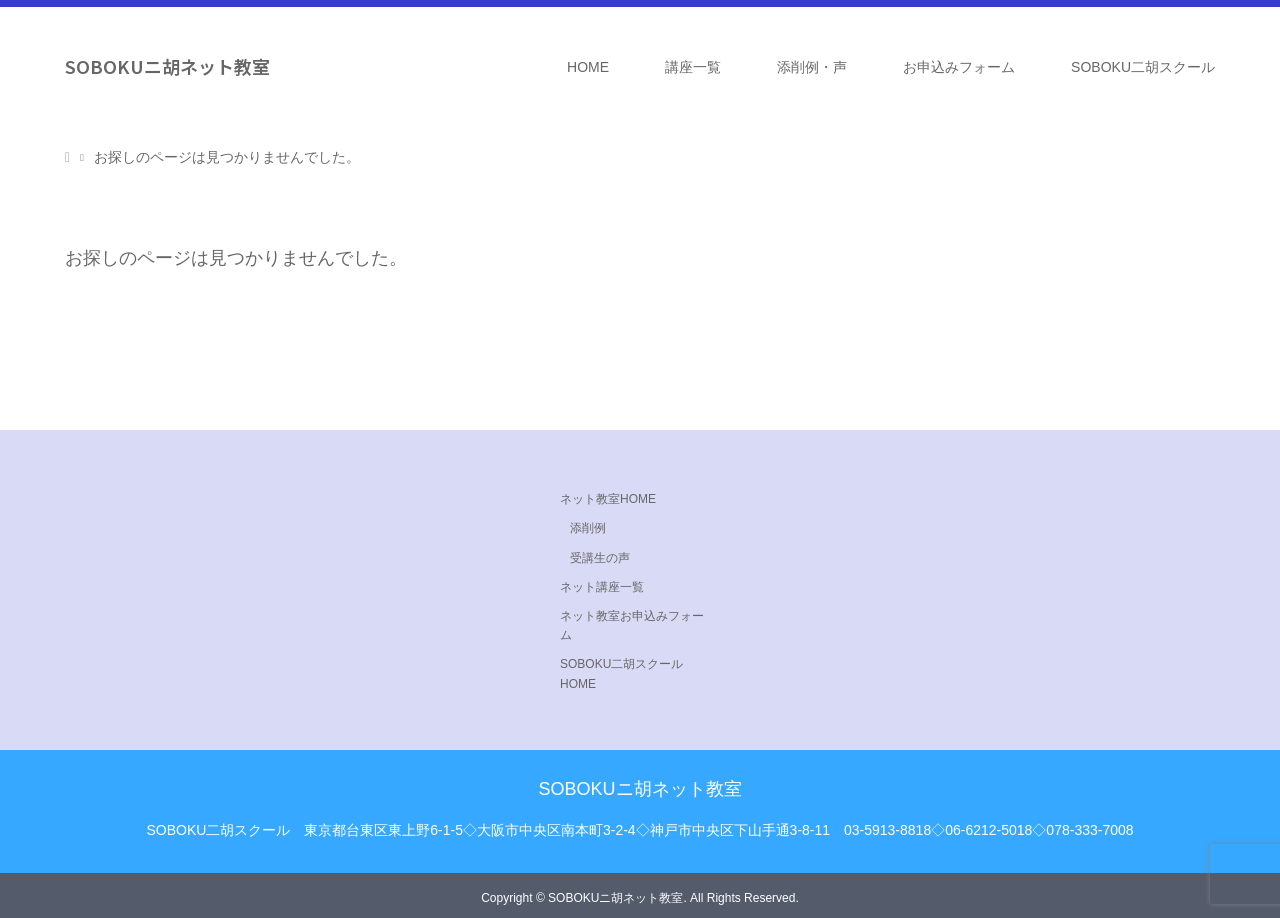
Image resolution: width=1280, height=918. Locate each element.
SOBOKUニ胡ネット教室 (167, 66)
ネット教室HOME (608, 499)
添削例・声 (812, 67)
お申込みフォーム (959, 67)
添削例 (588, 528)
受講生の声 (600, 558)
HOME (588, 67)
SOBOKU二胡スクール (1143, 67)
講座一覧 (693, 67)
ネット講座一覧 (602, 587)
